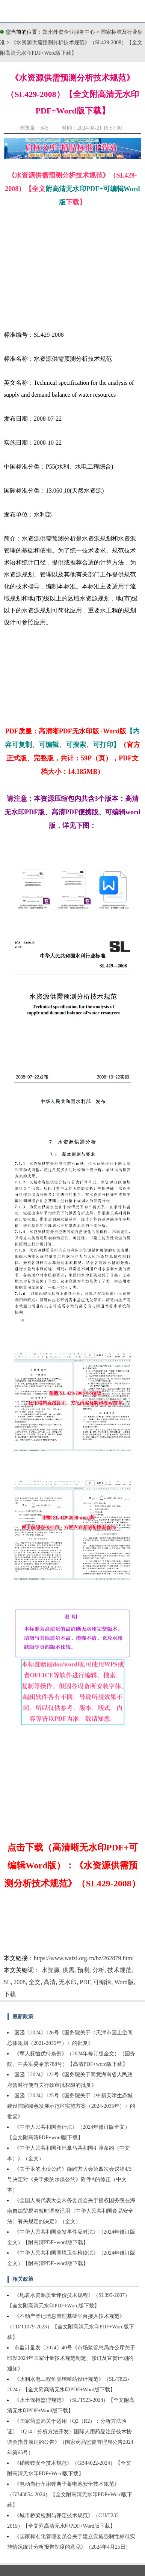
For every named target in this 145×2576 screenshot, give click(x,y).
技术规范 (119, 1970)
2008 (20, 1982)
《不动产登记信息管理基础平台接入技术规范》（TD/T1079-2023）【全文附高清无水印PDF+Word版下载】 (70, 2326)
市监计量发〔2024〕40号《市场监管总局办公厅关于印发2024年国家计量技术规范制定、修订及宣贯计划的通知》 (71, 2358)
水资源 (50, 1970)
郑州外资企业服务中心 (68, 32)
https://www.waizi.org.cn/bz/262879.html (84, 1958)
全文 (35, 1982)
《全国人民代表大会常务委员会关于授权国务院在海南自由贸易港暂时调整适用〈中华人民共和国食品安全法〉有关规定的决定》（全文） (71, 2211)
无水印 (68, 1982)
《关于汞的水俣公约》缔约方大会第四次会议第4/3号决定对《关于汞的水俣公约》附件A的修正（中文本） (69, 2179)
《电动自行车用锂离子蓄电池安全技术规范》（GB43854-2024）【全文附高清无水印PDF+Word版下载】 (69, 2494)
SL (7, 1982)
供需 (68, 1970)
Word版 (123, 1982)
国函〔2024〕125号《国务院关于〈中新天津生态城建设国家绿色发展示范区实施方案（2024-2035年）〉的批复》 (71, 2106)
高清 (50, 1982)
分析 (98, 1970)
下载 (10, 1994)
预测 (83, 1970)
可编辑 (102, 1982)
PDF (85, 1982)
